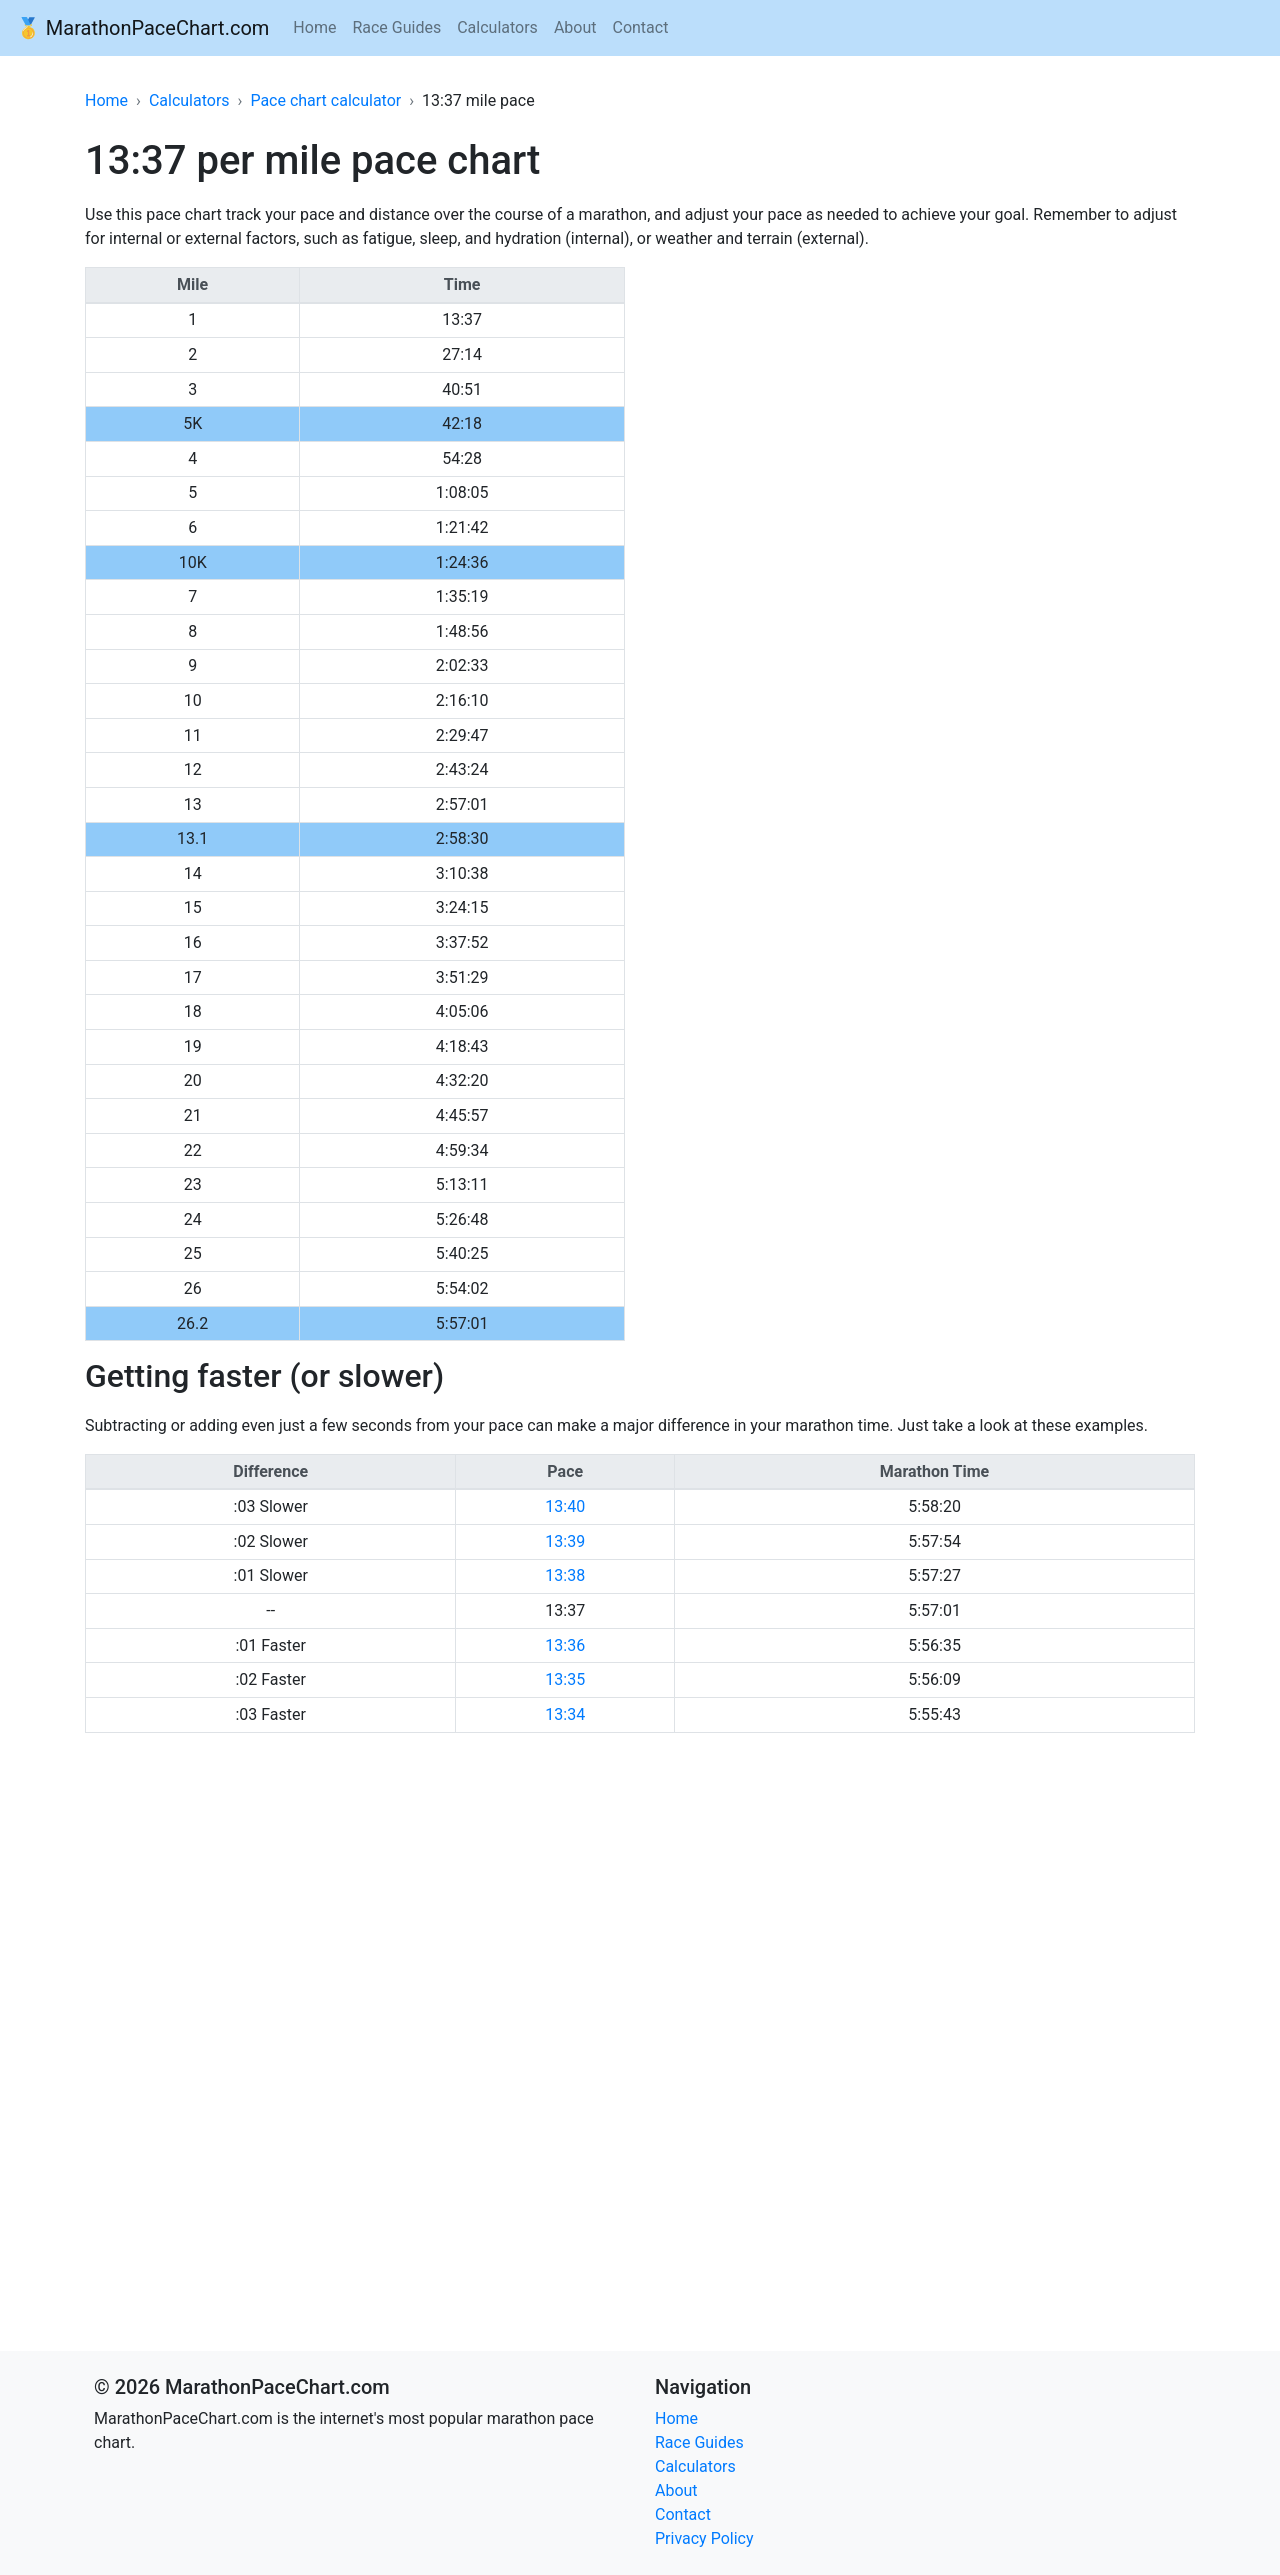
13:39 (565, 1541)
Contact (640, 27)
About (575, 27)
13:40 (565, 1506)
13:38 (565, 1575)
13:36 (565, 1645)
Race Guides (396, 27)
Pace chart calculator (325, 100)
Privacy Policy (704, 2538)
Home (314, 27)
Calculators (497, 27)
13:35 (565, 1679)
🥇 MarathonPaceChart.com (142, 28)
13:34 (565, 1714)
